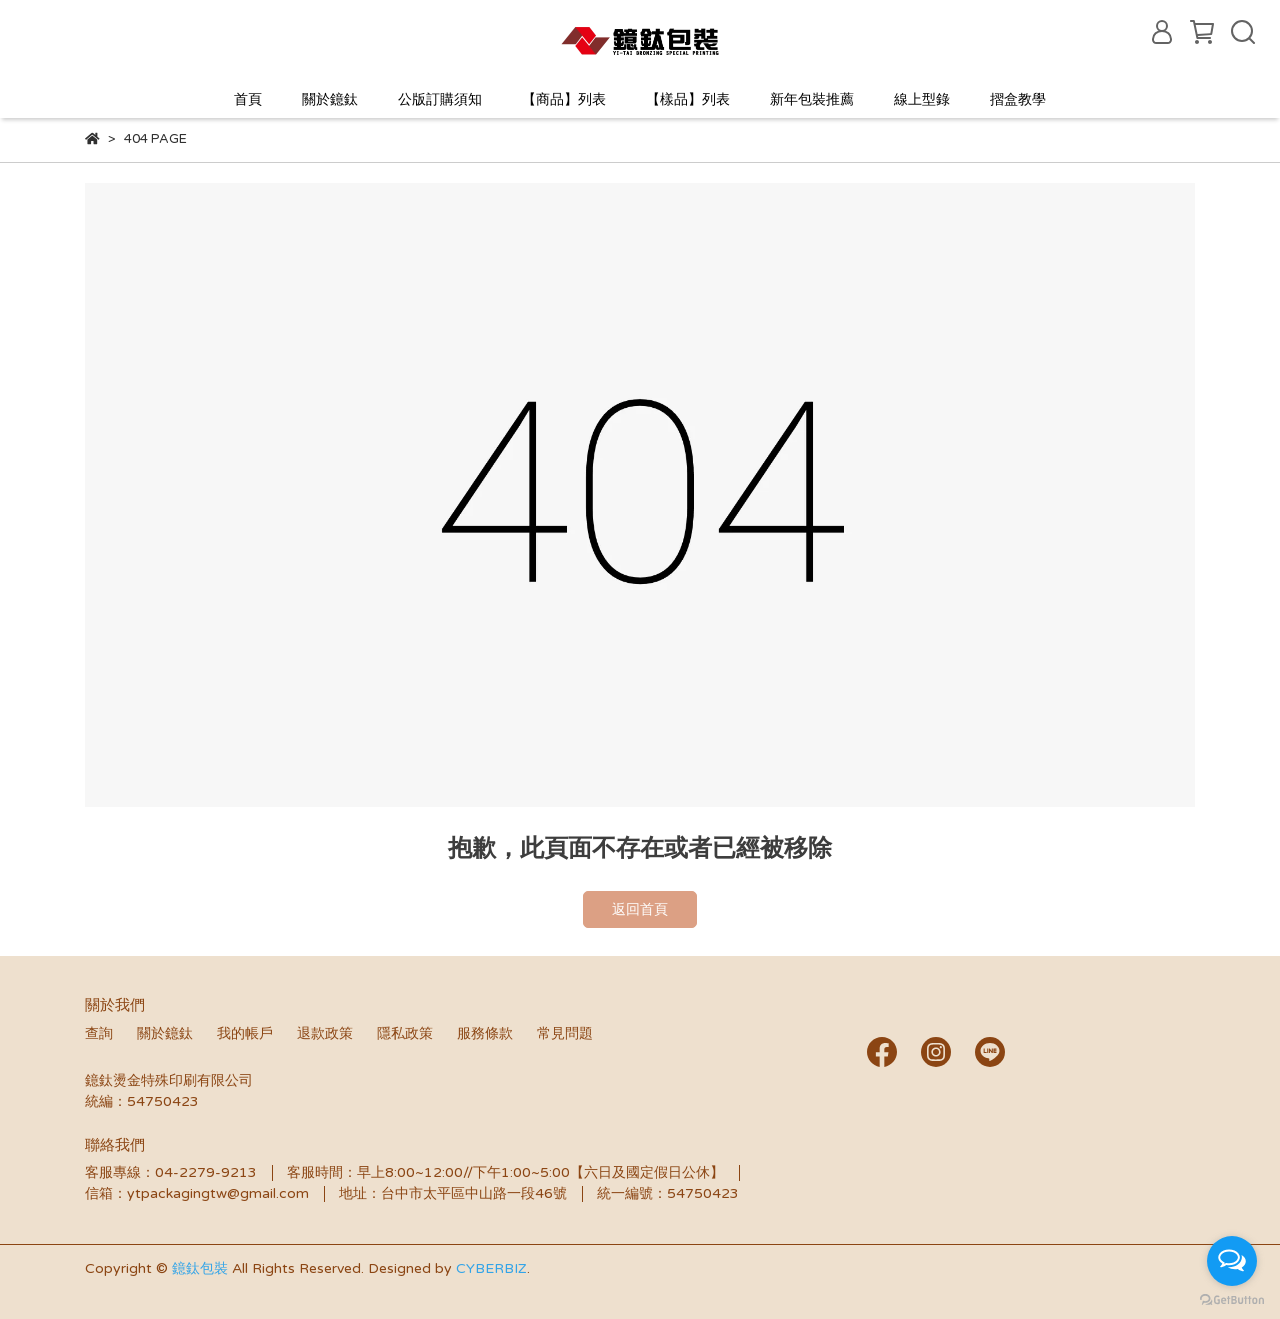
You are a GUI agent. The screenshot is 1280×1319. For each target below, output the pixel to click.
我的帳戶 (245, 1033)
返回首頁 (640, 909)
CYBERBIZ (491, 1268)
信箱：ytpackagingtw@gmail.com (197, 1193)
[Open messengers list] (1232, 1261)
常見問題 (565, 1033)
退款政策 (325, 1033)
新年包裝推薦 (812, 99)
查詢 (99, 1033)
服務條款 (485, 1033)
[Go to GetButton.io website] (1232, 1299)
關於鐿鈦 (330, 99)
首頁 (248, 99)
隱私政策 (405, 1033)
